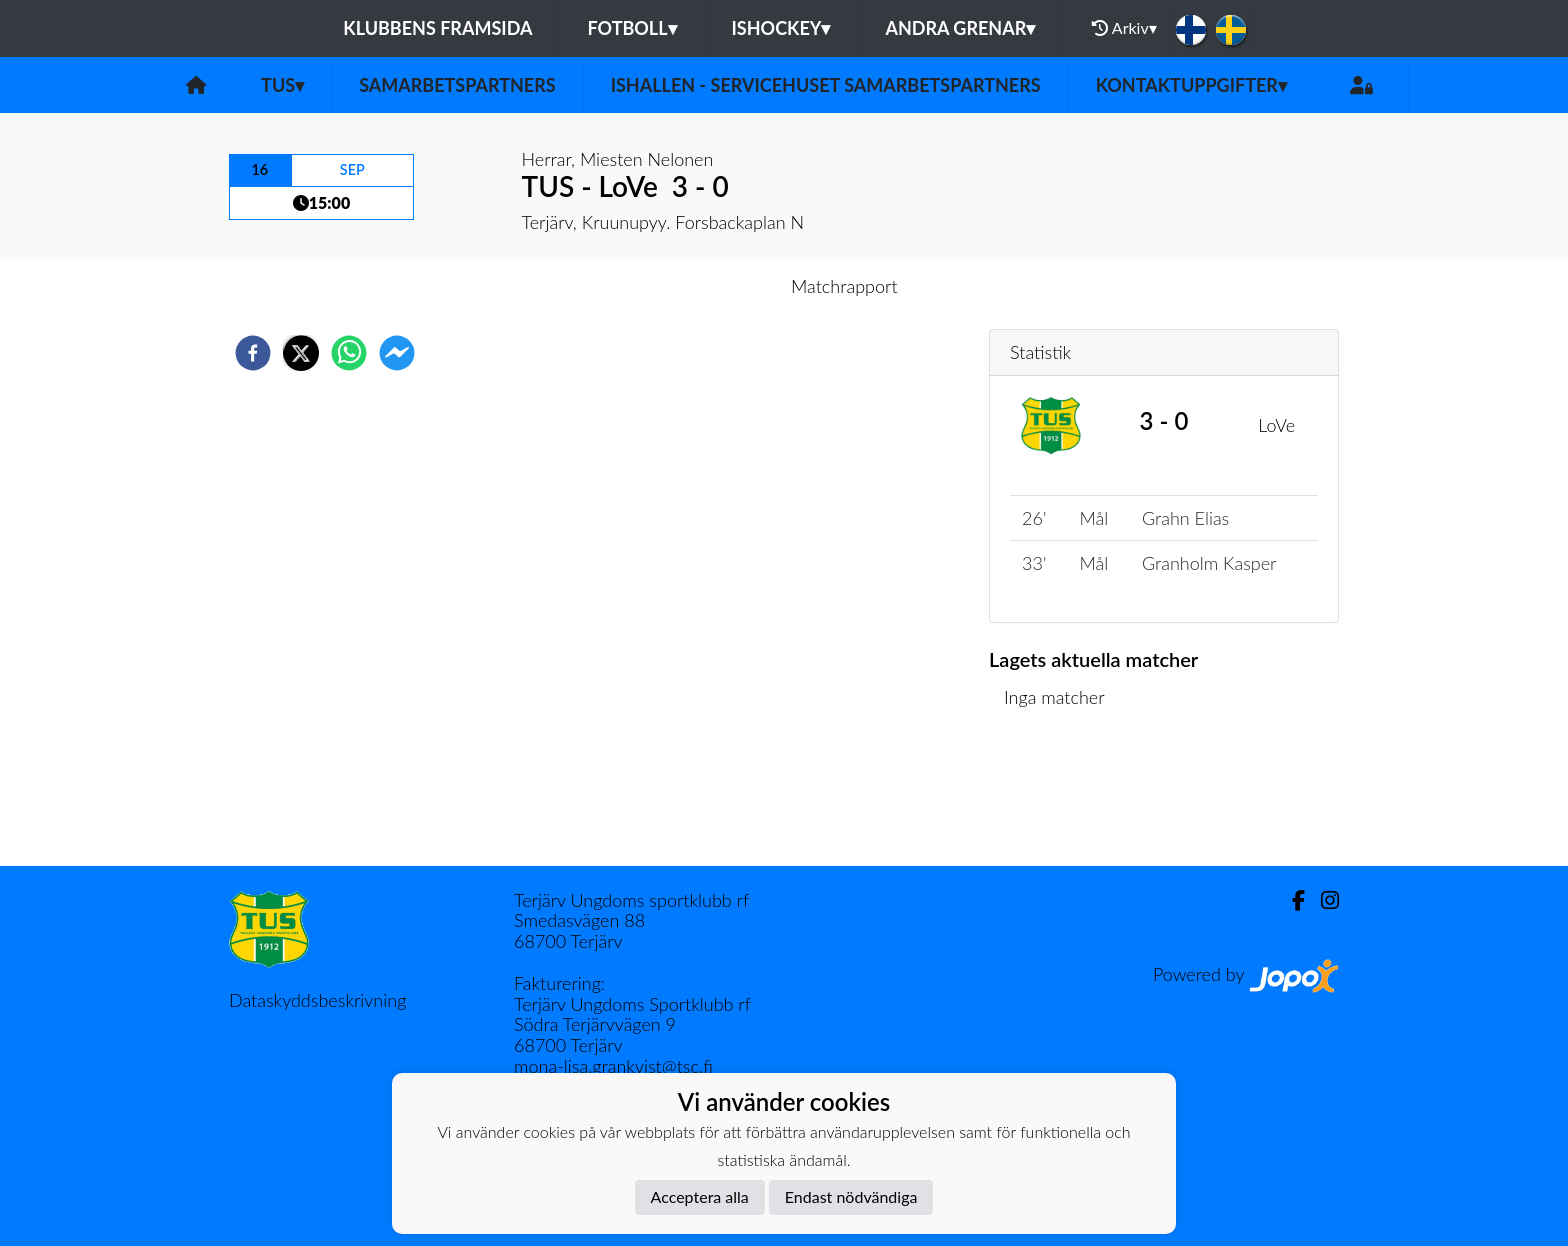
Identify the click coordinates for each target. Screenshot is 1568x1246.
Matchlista (1053, 798)
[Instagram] (1322, 900)
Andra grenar (960, 28)
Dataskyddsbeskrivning (317, 1000)
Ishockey (781, 28)
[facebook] (253, 353)
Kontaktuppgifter (1191, 85)
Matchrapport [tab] (844, 286)
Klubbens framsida (437, 28)
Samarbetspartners (457, 85)
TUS (282, 85)
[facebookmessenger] (397, 353)
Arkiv (1124, 28)
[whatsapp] (349, 353)
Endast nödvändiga (851, 1196)
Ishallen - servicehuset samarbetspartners (826, 85)
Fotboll (631, 28)
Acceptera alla (700, 1196)
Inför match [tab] (714, 286)
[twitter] (301, 353)
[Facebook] (1290, 900)
